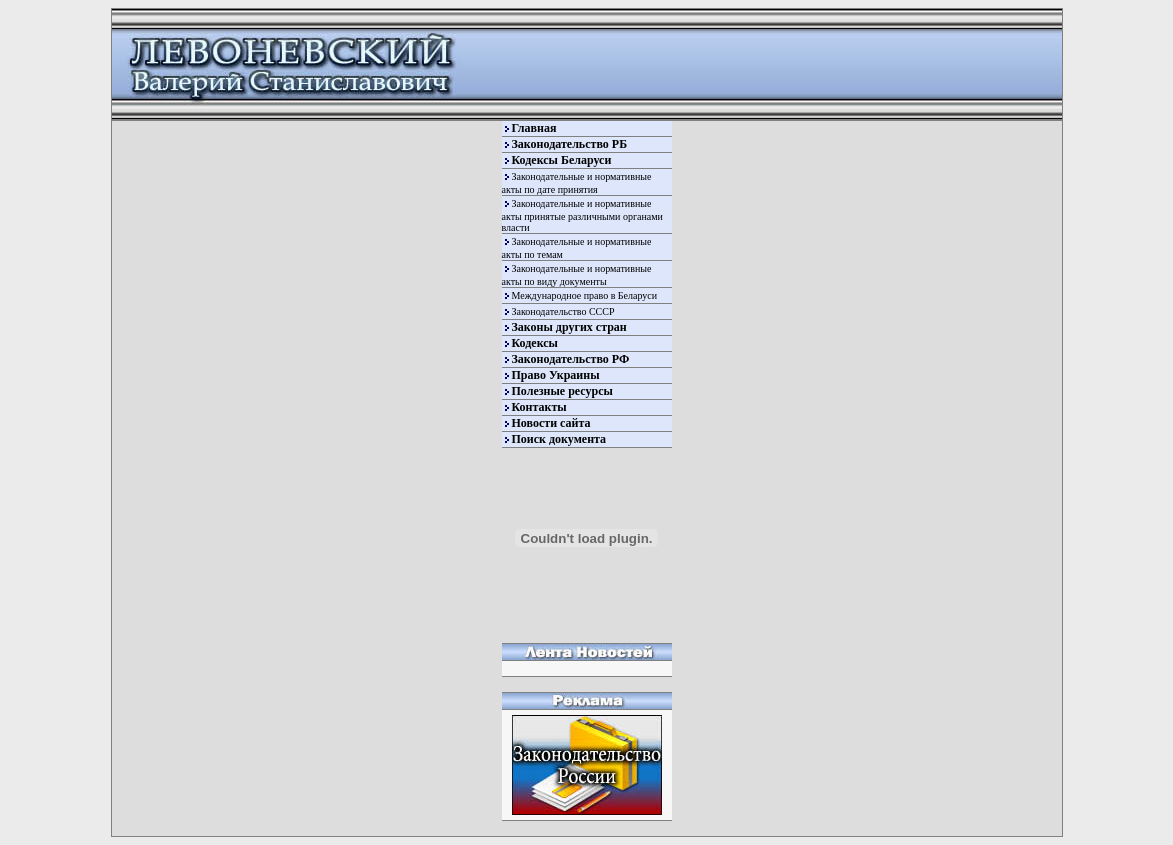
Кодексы (535, 343)
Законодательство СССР (563, 311)
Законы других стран (569, 327)
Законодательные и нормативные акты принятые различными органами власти (582, 215)
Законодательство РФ (571, 359)
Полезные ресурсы (562, 391)
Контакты (539, 407)
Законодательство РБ (570, 144)
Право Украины (556, 375)
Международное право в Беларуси (585, 295)
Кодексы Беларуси (562, 160)
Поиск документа (559, 439)
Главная (534, 128)
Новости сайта (551, 423)
